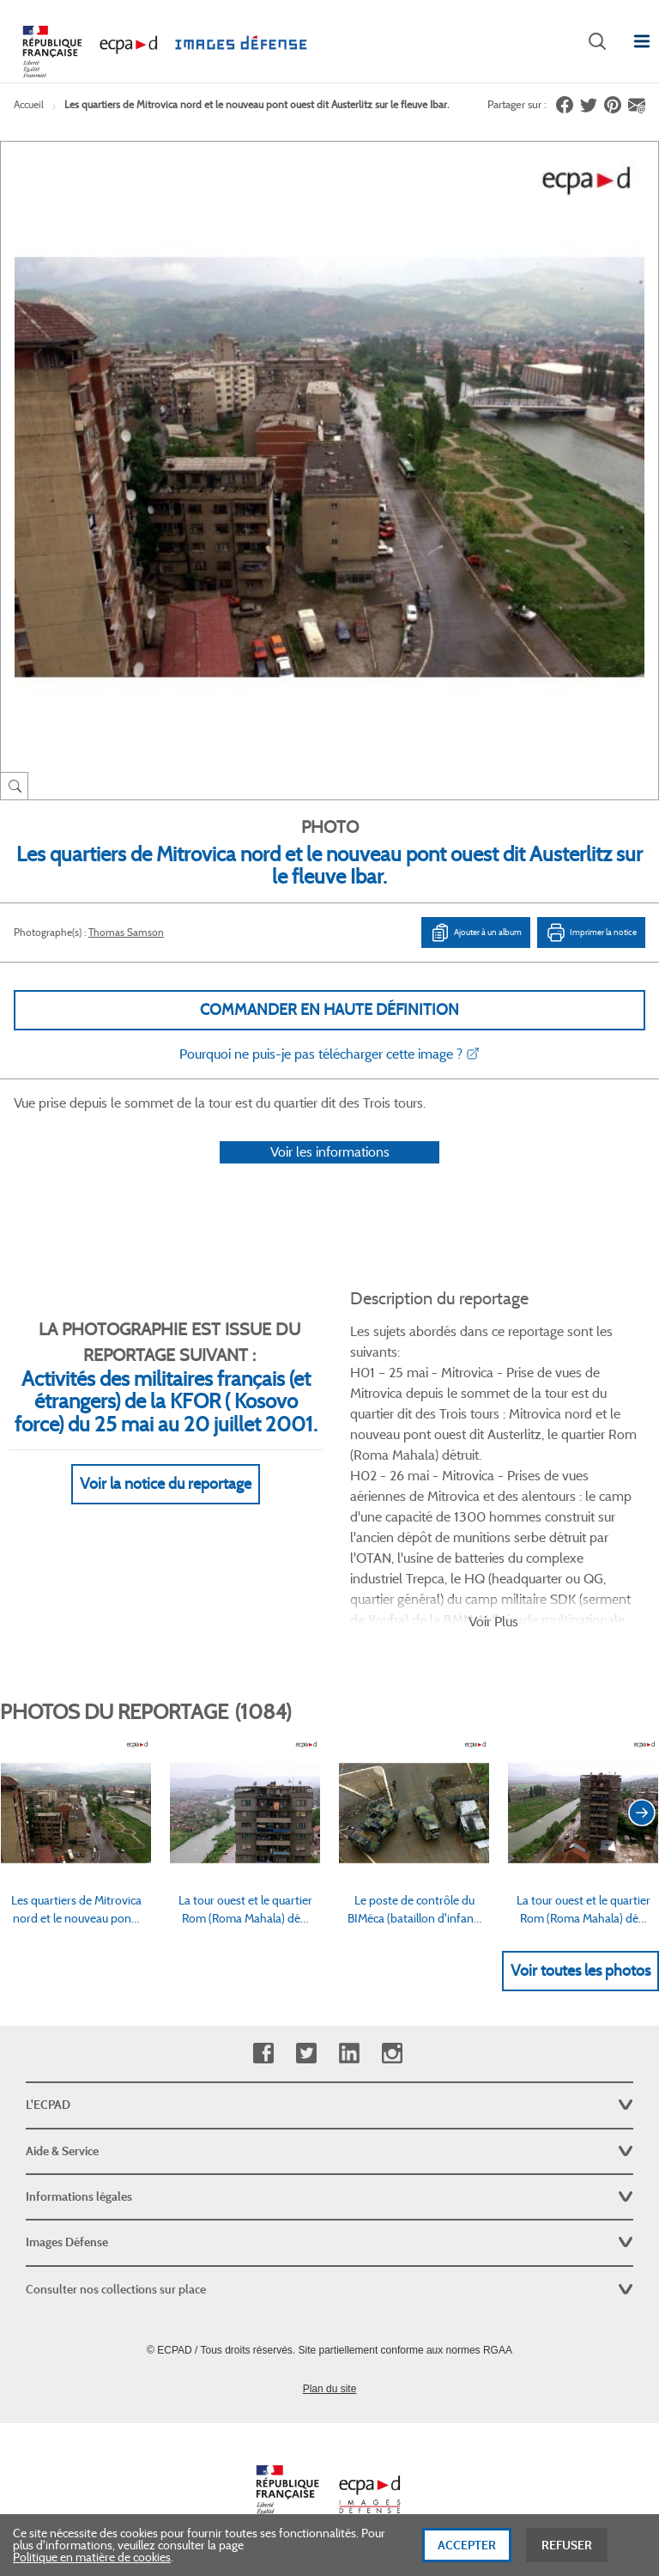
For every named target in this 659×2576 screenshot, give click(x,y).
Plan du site (330, 2389)
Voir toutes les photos (580, 1970)
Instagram (391, 2053)
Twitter (306, 2053)
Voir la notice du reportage (165, 1483)
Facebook (263, 2053)
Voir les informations (330, 1152)
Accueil (29, 104)
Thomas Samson (126, 932)
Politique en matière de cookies (92, 2559)
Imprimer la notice (591, 932)
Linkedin (349, 2053)
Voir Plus (493, 1621)
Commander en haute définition (329, 1009)
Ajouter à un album (476, 932)
